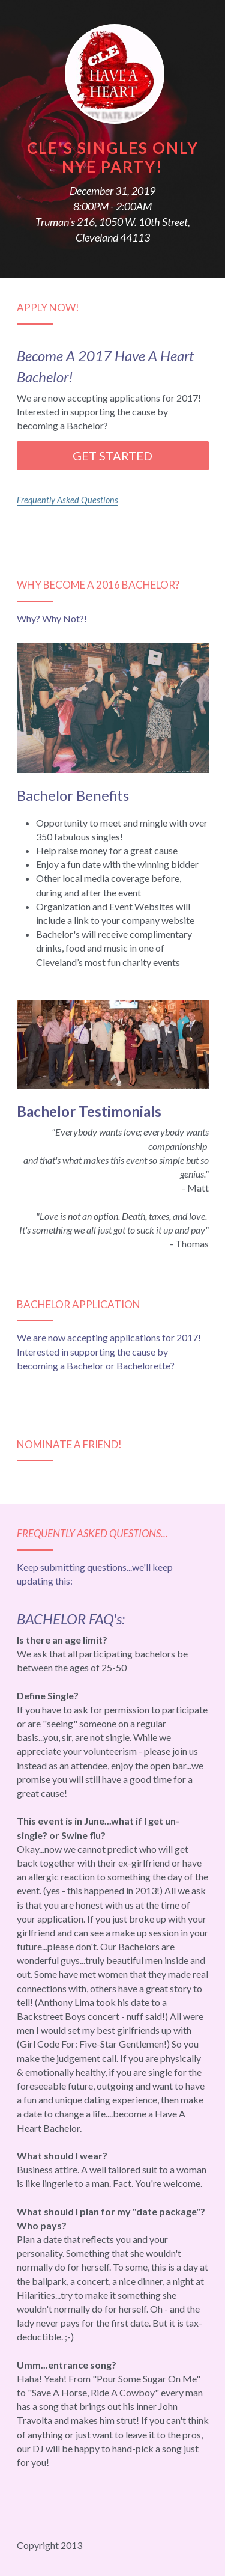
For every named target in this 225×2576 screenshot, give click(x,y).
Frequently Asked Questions (67, 500)
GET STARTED (112, 455)
